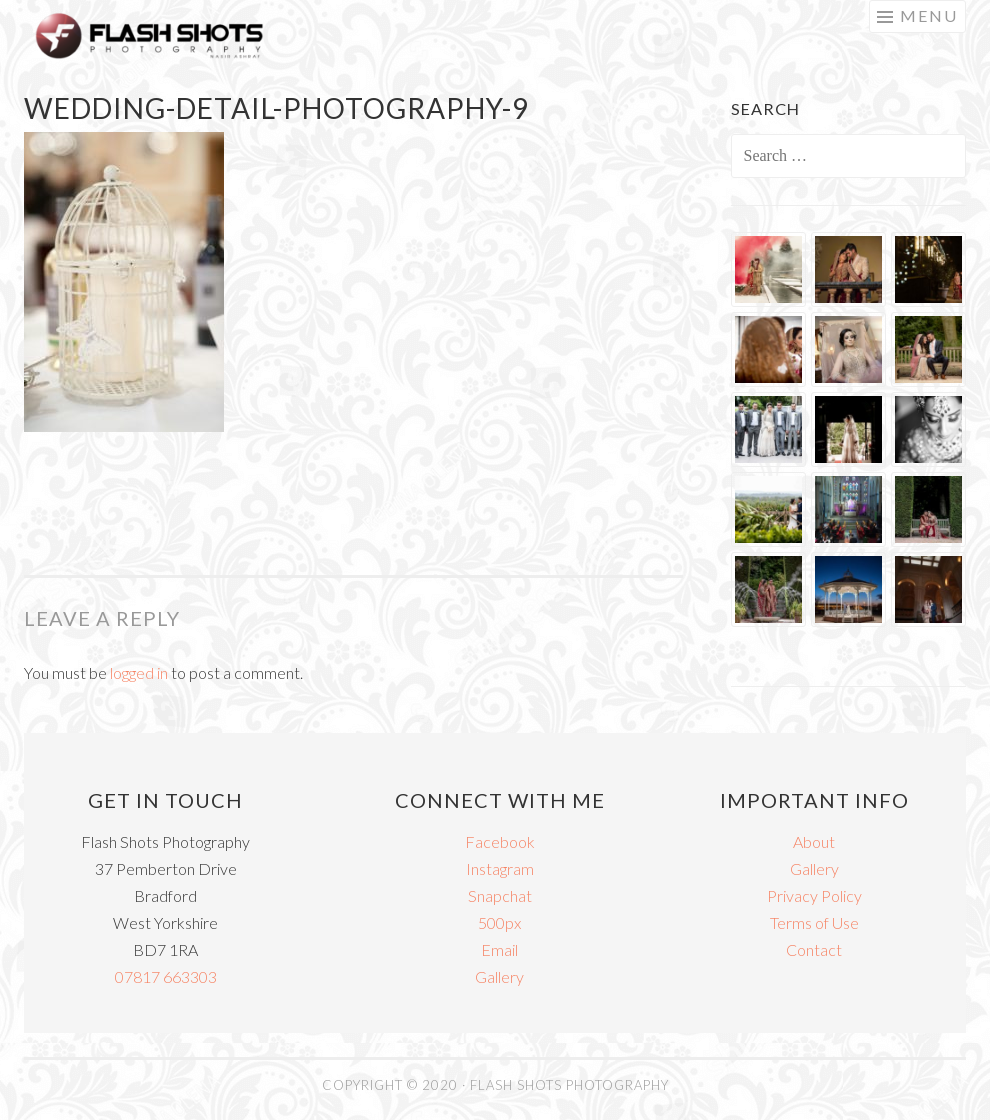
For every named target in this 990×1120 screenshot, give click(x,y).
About (814, 841)
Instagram (500, 868)
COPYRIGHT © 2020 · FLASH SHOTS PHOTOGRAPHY (495, 1085)
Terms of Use (814, 922)
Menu (929, 15)
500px (499, 922)
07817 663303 (166, 976)
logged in (139, 672)
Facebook (500, 841)
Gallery (499, 976)
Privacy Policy (814, 895)
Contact (814, 949)
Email (499, 949)
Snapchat (500, 895)
